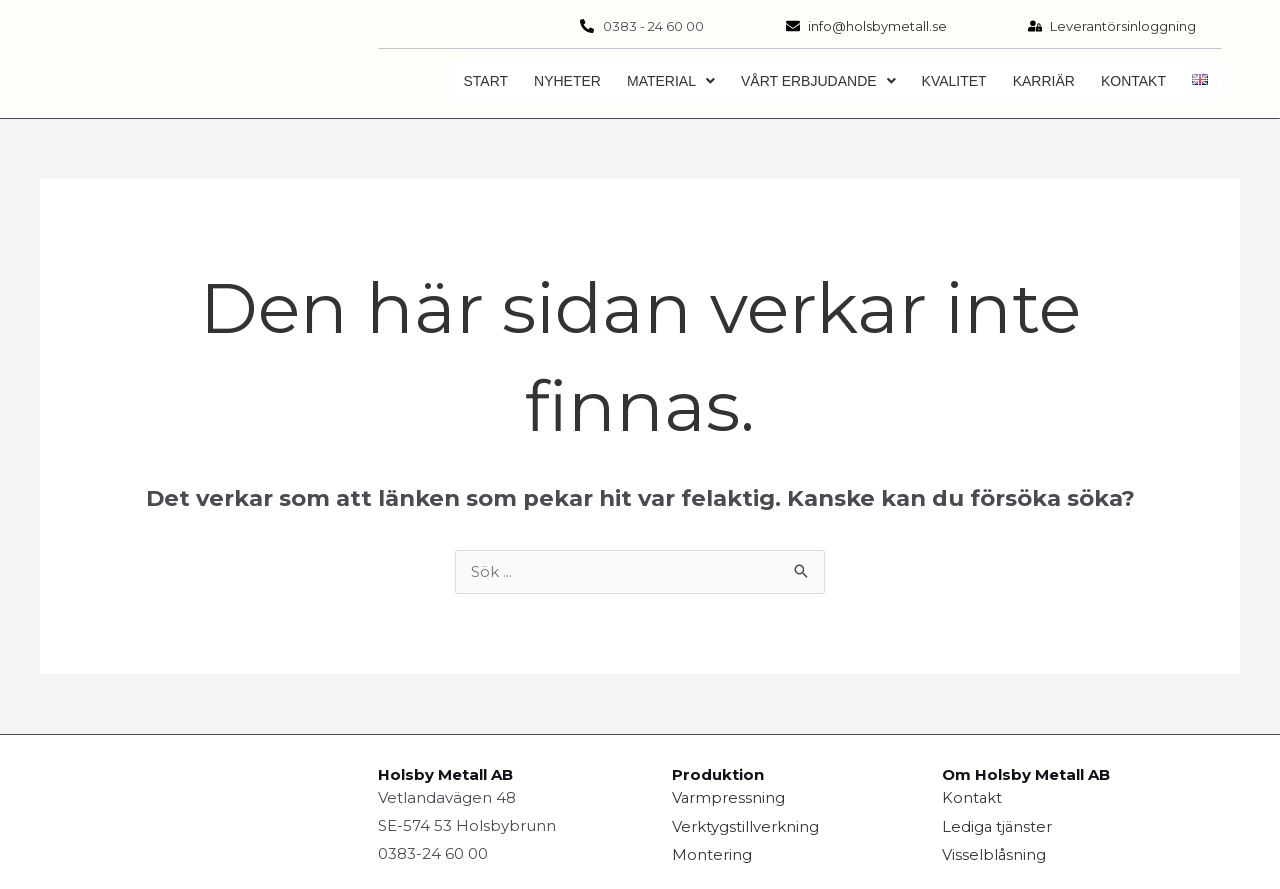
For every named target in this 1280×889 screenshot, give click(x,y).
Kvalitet (954, 81)
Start (485, 81)
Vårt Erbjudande (818, 81)
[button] (671, 81)
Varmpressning (729, 798)
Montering (712, 854)
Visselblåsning (994, 854)
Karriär (1044, 81)
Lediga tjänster (998, 826)
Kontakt (1133, 81)
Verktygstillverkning (745, 826)
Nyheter (567, 81)
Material (671, 81)
